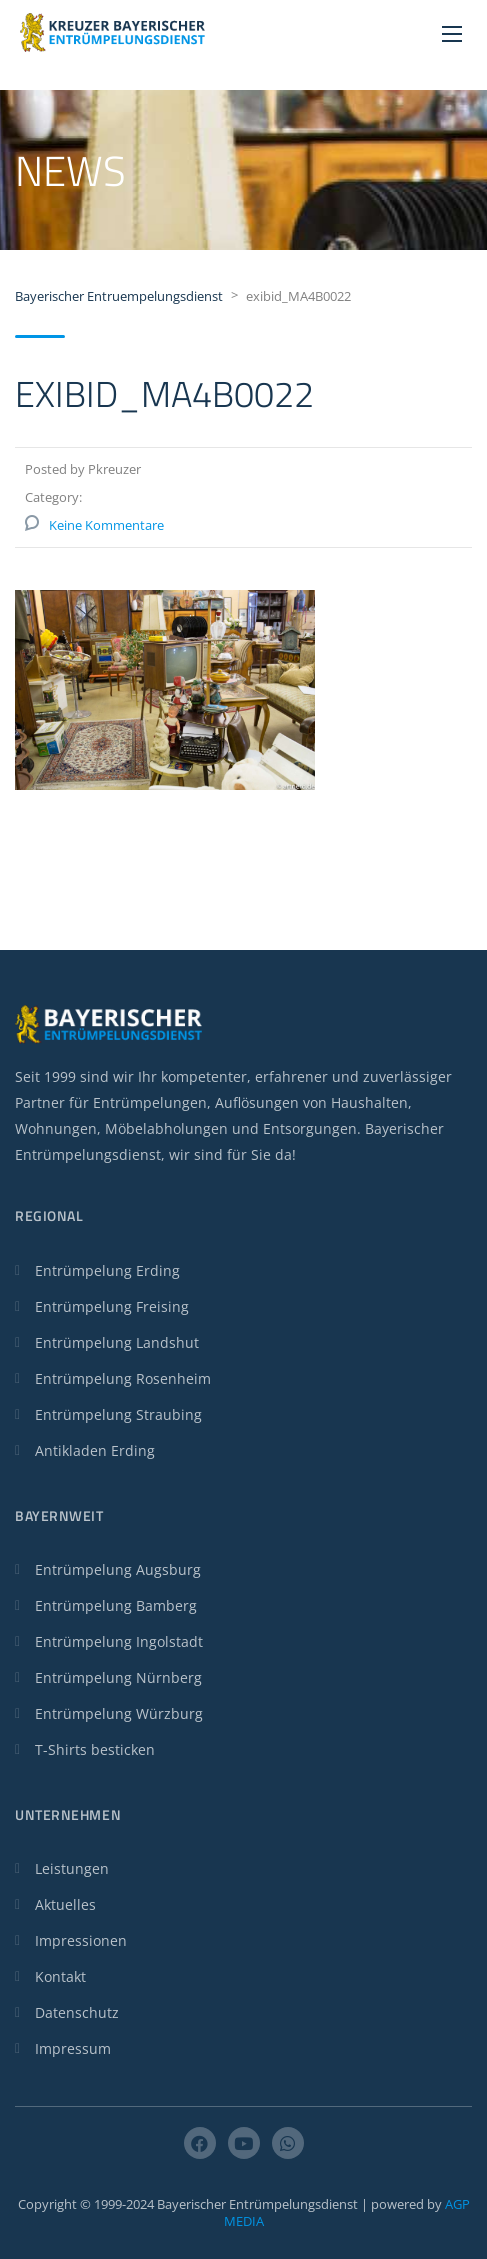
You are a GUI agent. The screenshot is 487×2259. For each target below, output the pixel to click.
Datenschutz (77, 2012)
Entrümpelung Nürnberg (118, 1677)
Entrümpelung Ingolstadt (119, 1641)
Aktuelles (65, 1904)
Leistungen (72, 1868)
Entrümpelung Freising (112, 1306)
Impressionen (81, 1940)
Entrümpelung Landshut (117, 1342)
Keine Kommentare (106, 525)
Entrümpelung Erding (107, 1270)
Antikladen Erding (95, 1450)
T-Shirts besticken (95, 1749)
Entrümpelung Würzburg (119, 1713)
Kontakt (60, 1976)
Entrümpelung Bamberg (116, 1605)
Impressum (73, 2048)
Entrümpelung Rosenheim (123, 1378)
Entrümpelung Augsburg (118, 1569)
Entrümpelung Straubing (118, 1414)
